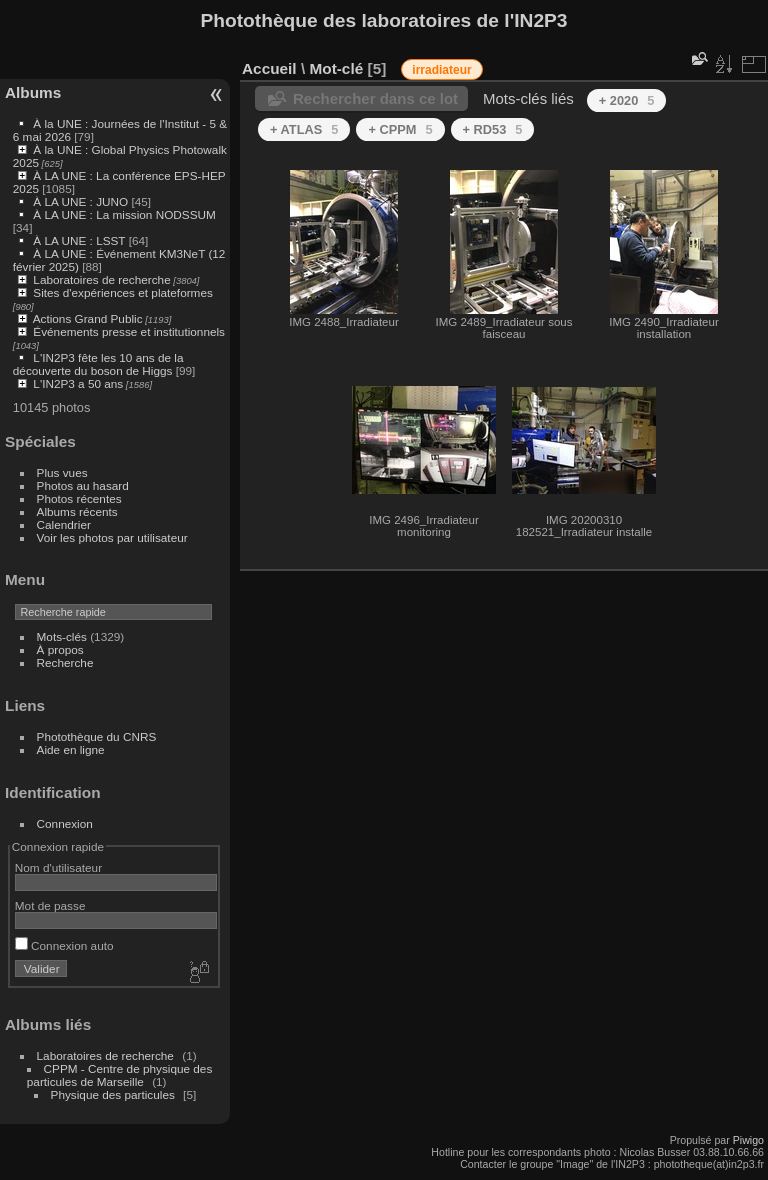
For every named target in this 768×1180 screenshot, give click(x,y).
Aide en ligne (71, 749)
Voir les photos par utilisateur (112, 537)
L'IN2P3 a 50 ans (78, 383)
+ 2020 (627, 100)
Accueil (269, 68)
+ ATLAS (304, 129)
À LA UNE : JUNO (82, 201)
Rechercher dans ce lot (375, 98)
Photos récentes (79, 498)
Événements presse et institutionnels (129, 331)
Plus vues (62, 472)
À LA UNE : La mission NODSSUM (124, 214)
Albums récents (77, 511)
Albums (33, 92)
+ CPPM (400, 129)
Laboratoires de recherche (101, 279)
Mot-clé (336, 68)
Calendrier (64, 524)
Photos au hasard (83, 485)
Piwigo (748, 1140)
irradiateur (441, 70)
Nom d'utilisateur (58, 867)
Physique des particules (113, 1094)
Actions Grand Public (88, 318)
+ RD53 (493, 129)
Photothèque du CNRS (97, 736)
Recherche (65, 662)
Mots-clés (62, 636)
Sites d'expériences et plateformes (122, 292)
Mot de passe (50, 905)
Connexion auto (64, 945)
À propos (60, 649)
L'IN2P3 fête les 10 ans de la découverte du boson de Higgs (98, 364)
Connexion (65, 823)
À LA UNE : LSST (79, 240)
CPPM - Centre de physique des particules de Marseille (120, 1075)
